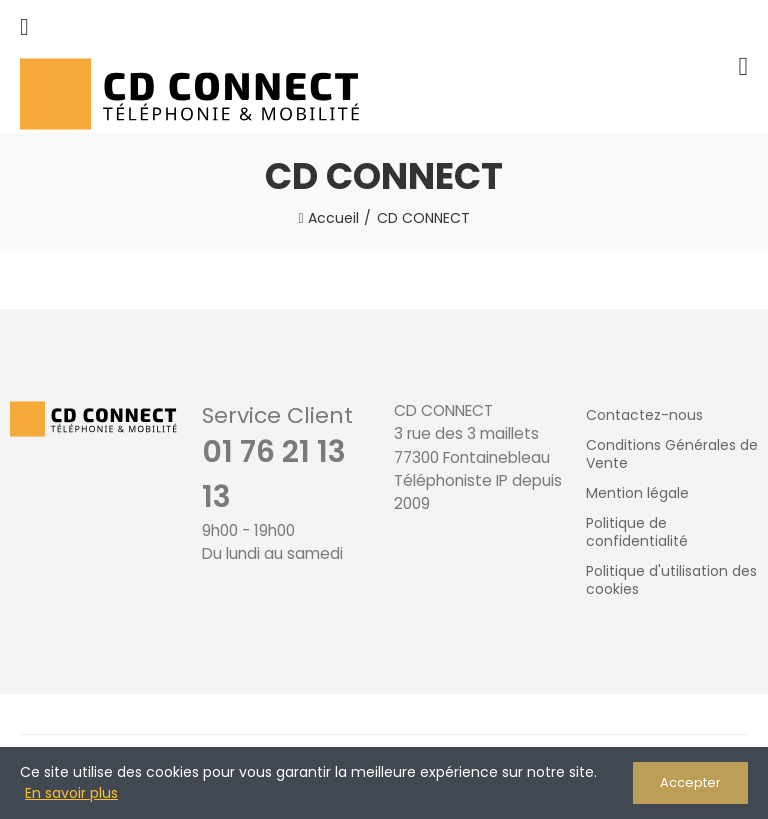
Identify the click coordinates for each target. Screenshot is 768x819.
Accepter (690, 782)
